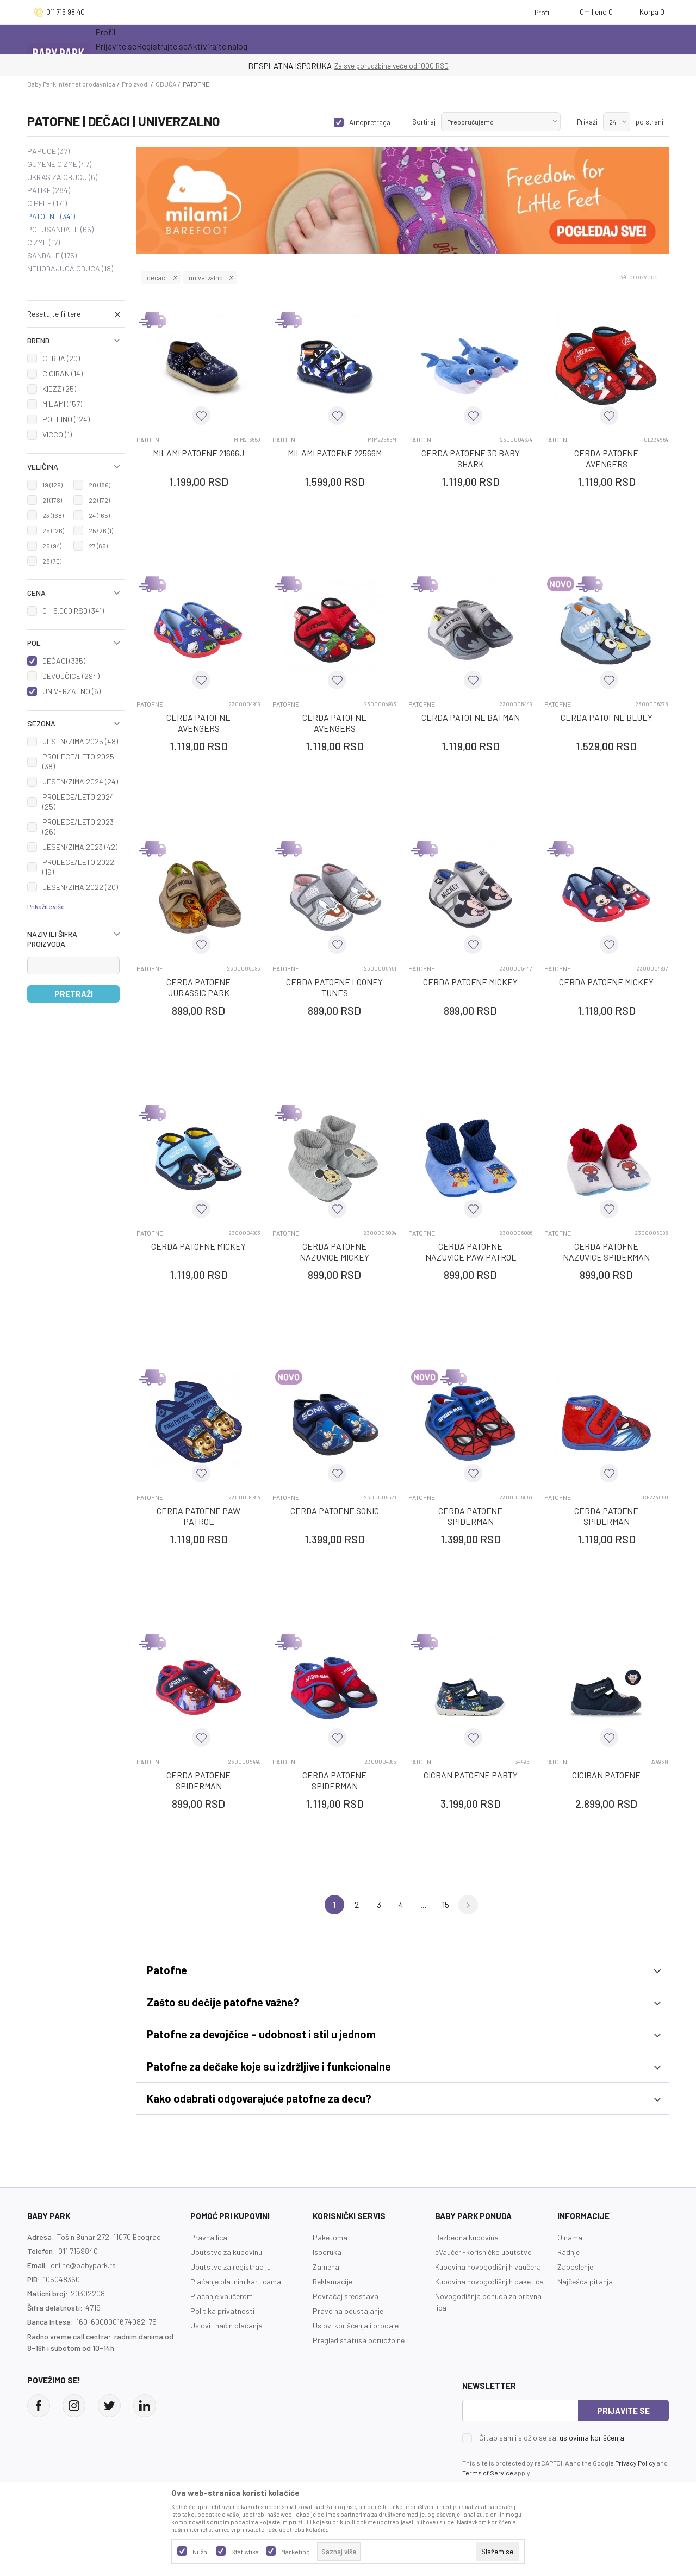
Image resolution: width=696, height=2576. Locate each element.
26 (51, 545)
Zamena (326, 2266)
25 (53, 530)
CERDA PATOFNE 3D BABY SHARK (470, 458)
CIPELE (47, 203)
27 (98, 545)
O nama (569, 2237)
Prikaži (587, 122)
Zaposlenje (575, 2266)
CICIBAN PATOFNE (606, 1775)
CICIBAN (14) (62, 373)
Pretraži (73, 994)
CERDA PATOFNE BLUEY (606, 717)
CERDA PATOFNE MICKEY (470, 982)
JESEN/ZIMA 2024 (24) (80, 781)
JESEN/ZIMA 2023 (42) (79, 846)
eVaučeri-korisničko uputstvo (483, 2252)
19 (52, 485)
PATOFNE (51, 216)
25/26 (101, 530)
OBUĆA (166, 84)
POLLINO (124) (66, 419)
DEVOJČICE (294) (71, 676)
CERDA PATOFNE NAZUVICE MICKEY (334, 1251)
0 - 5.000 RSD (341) (73, 610)
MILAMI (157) (62, 404)
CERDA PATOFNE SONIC (334, 1510)
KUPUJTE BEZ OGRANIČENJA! (310, 66)
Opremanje (286, 39)
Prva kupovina (353, 39)
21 (52, 500)
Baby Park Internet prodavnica (71, 84)
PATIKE (48, 190)
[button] (76, 340)
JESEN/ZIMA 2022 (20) (80, 887)
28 (51, 561)
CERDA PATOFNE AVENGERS (606, 458)
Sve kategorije (130, 39)
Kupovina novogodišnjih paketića (489, 2281)
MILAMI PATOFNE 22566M (335, 453)
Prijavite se (623, 2411)
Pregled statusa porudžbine (359, 2340)
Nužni (200, 2551)
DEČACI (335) (63, 660)
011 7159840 (78, 2251)
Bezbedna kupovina (467, 2237)
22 (99, 500)
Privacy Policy (635, 2463)
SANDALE (52, 256)
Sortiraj (424, 122)
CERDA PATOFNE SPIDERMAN (470, 1516)
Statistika (245, 2551)
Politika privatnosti (222, 2310)
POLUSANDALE (60, 229)
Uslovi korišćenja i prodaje (356, 2325)
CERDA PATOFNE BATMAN (470, 717)
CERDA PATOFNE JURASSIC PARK (198, 987)
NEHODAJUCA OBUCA (70, 269)
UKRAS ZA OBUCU (62, 177)
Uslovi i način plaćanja (226, 2325)
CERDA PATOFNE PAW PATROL (198, 1516)
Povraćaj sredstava (345, 2296)
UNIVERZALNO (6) (71, 691)
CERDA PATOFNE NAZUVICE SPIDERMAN (606, 1251)
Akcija (190, 39)
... (423, 1904)
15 (445, 1904)
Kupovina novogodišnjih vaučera (488, 2266)
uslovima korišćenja (592, 2437)
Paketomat (332, 2237)
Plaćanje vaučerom (221, 2296)
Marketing (295, 2551)
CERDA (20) (61, 358)
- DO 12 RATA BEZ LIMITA (404, 65)
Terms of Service (487, 2472)
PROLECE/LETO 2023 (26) (78, 826)
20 (99, 485)
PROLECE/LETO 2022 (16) (78, 866)
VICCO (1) (57, 434)
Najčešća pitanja (585, 2281)
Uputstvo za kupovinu (226, 2252)
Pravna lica (208, 2237)
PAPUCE (48, 151)
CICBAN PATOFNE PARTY (471, 1775)
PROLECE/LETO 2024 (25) (78, 801)
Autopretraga (369, 122)
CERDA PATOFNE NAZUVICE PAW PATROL (470, 1251)
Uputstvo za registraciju (230, 2266)
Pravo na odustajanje (348, 2310)
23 (53, 515)
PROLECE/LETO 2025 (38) (78, 761)
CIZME (43, 242)
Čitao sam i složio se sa (551, 2438)
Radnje (568, 2252)
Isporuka (327, 2252)
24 (99, 515)
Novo (236, 39)
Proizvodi (135, 84)
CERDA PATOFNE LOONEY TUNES (334, 987)
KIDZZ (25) (59, 388)
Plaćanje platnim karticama (235, 2281)
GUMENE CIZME (59, 164)
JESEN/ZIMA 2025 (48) (80, 741)
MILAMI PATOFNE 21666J (198, 453)
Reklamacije (332, 2281)
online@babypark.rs (83, 2265)
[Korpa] (648, 12)
